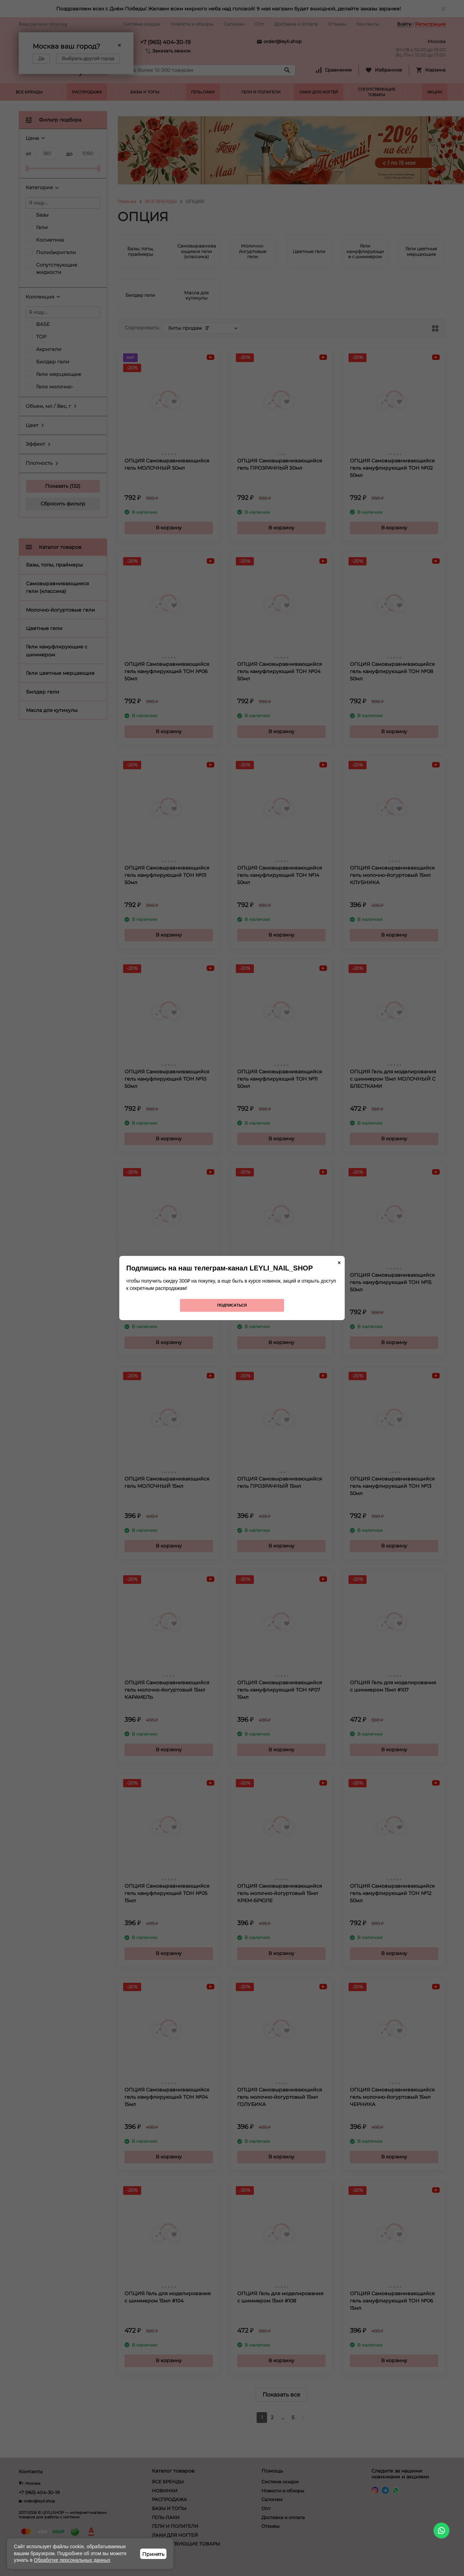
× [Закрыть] (339, 1262)
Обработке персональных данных (72, 2560)
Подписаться (232, 1305)
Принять (153, 2554)
